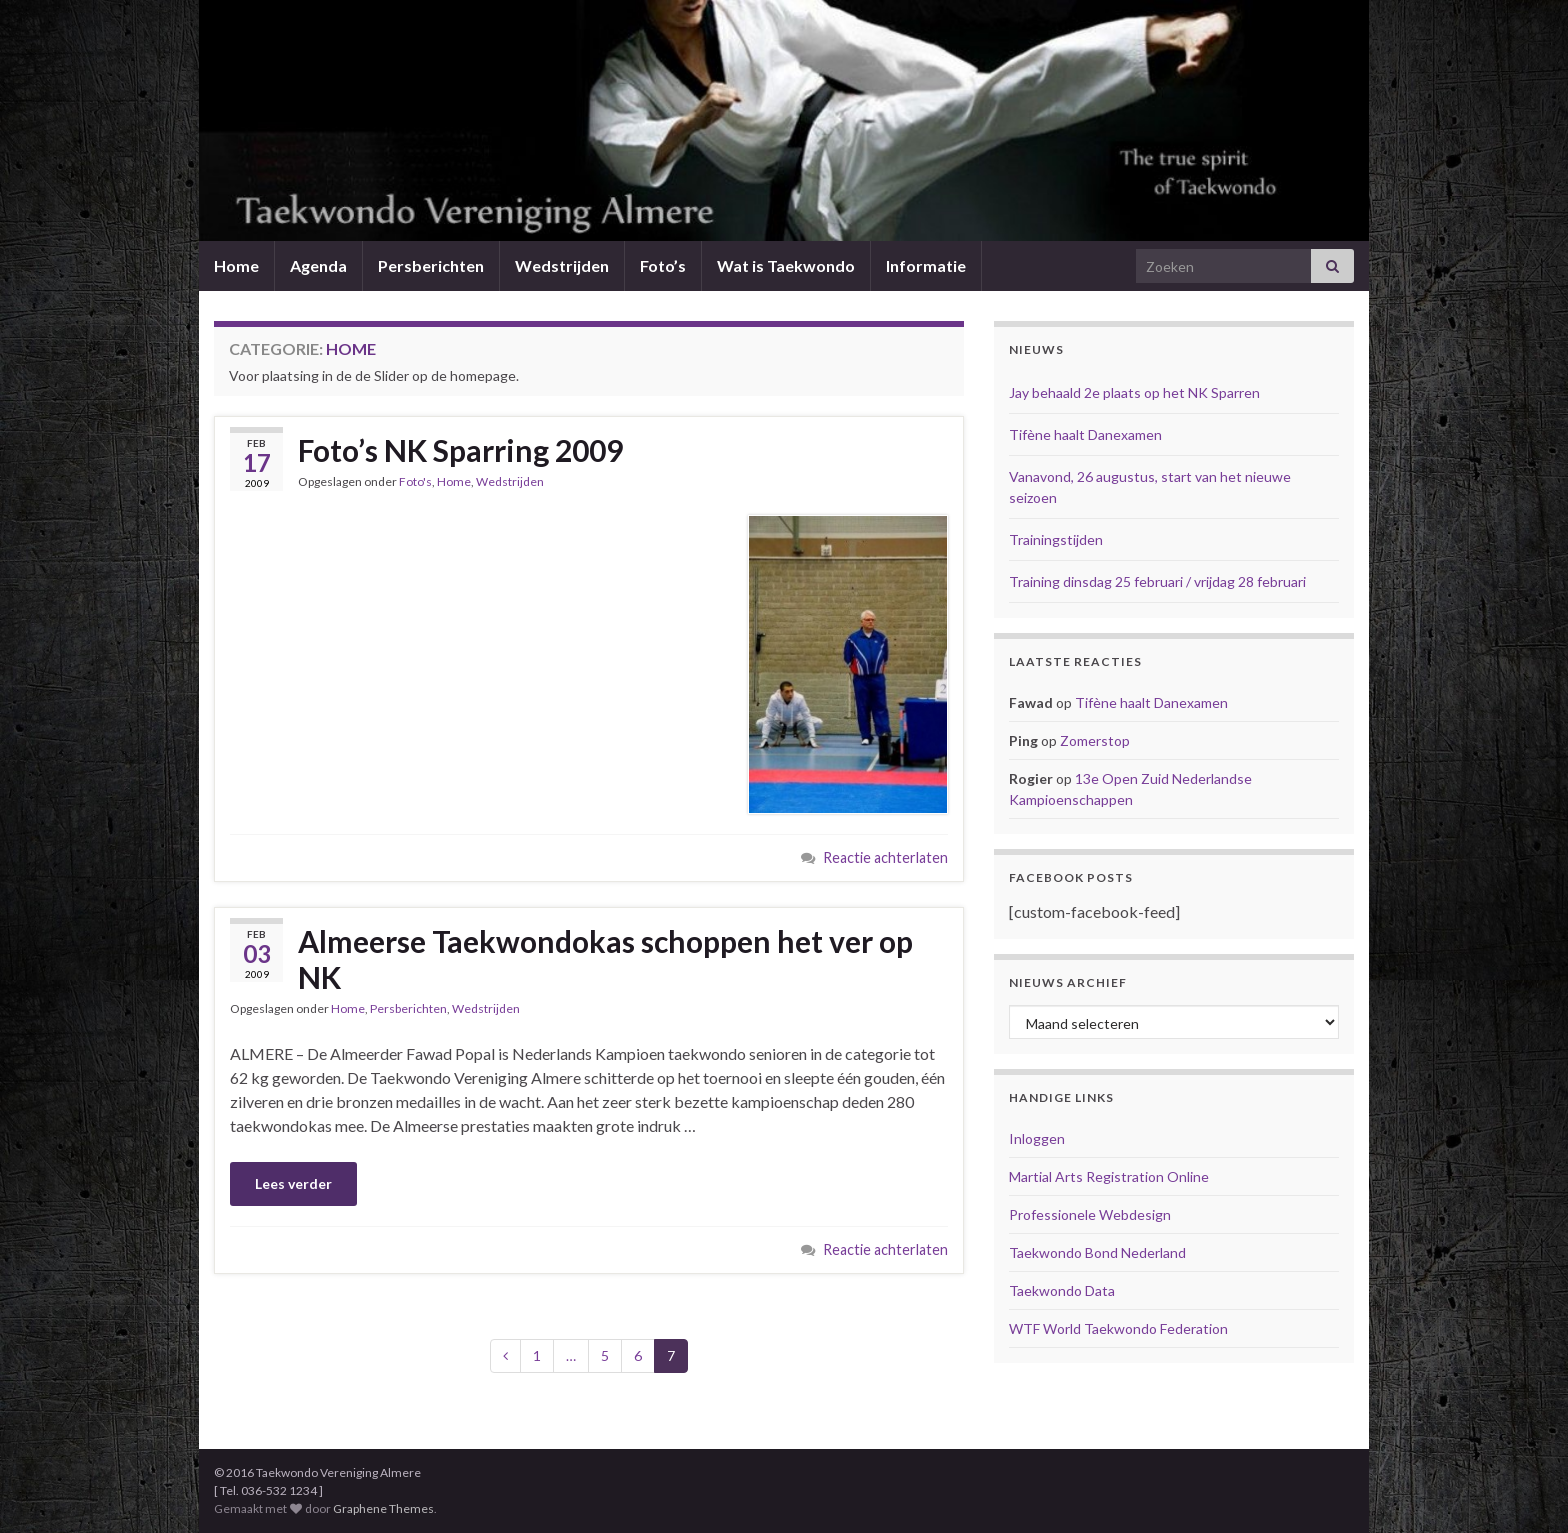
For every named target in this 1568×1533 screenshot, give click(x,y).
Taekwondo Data (1062, 1290)
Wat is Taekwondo (786, 265)
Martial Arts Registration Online (1109, 1176)
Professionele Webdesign (1090, 1214)
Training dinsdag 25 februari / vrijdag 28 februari (1157, 581)
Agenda (318, 265)
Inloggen (1037, 1138)
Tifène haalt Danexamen (1085, 434)
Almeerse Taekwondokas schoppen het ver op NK (605, 959)
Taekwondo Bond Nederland (1097, 1252)
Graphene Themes (383, 1508)
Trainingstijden (1056, 539)
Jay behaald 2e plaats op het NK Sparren (1134, 392)
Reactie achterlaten (885, 857)
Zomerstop (1095, 740)
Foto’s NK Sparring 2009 (460, 450)
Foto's (415, 481)
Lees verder (293, 1183)
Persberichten (431, 265)
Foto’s (663, 265)
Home (236, 265)
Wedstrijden (562, 265)
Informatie (926, 265)
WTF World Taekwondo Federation (1118, 1328)
